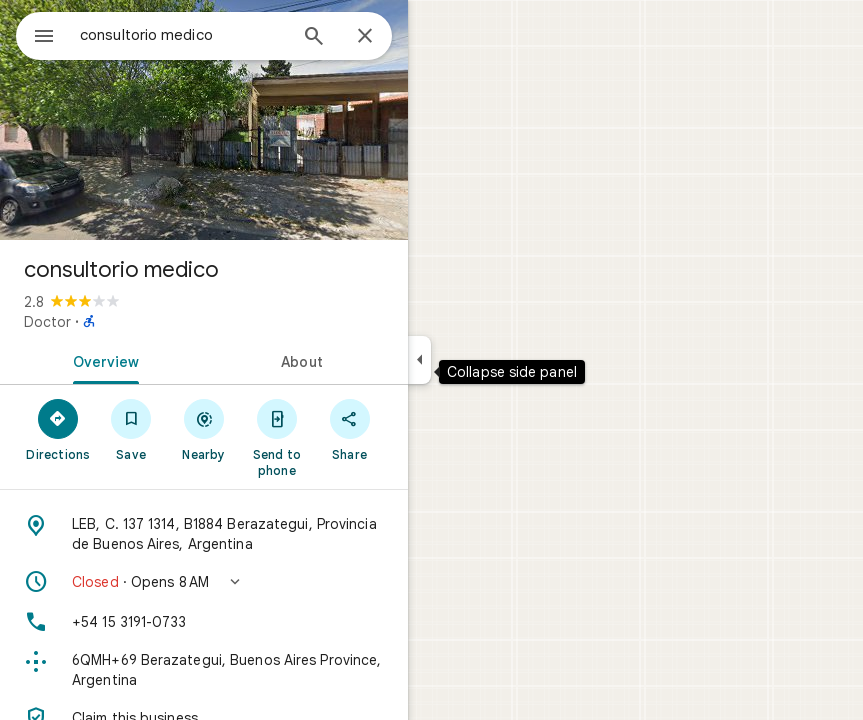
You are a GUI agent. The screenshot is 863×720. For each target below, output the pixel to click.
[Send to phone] (276, 437)
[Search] (314, 38)
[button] (204, 582)
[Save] (131, 429)
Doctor (47, 322)
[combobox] (183, 35)
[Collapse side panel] (419, 360)
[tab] (102, 360)
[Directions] (58, 429)
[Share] (349, 429)
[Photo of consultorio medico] (204, 120)
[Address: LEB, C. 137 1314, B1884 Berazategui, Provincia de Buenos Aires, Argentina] (204, 534)
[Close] (365, 37)
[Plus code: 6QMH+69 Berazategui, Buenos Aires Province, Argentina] (204, 670)
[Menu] (44, 38)
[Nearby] (204, 429)
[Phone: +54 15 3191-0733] (204, 622)
